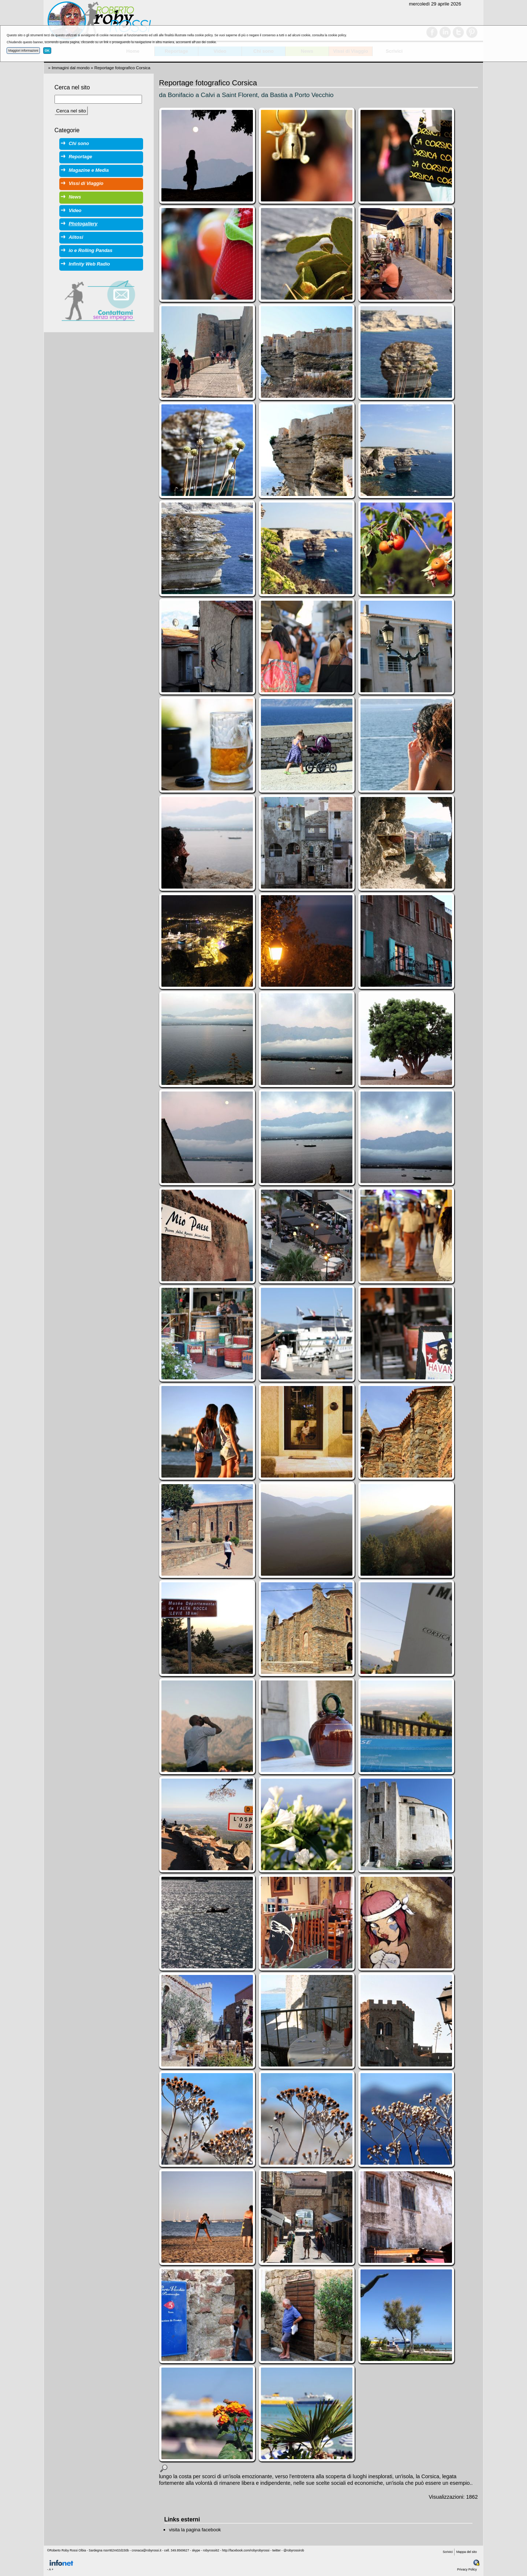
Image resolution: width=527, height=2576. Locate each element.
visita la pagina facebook (195, 2529)
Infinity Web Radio (89, 264)
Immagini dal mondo (71, 68)
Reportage (80, 156)
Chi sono (79, 143)
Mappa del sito (466, 2552)
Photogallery (83, 223)
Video (75, 210)
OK (47, 50)
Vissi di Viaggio (86, 183)
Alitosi (76, 237)
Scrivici (448, 2552)
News (75, 197)
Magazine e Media (89, 170)
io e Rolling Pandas (90, 250)
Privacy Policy (467, 2569)
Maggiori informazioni (23, 50)
